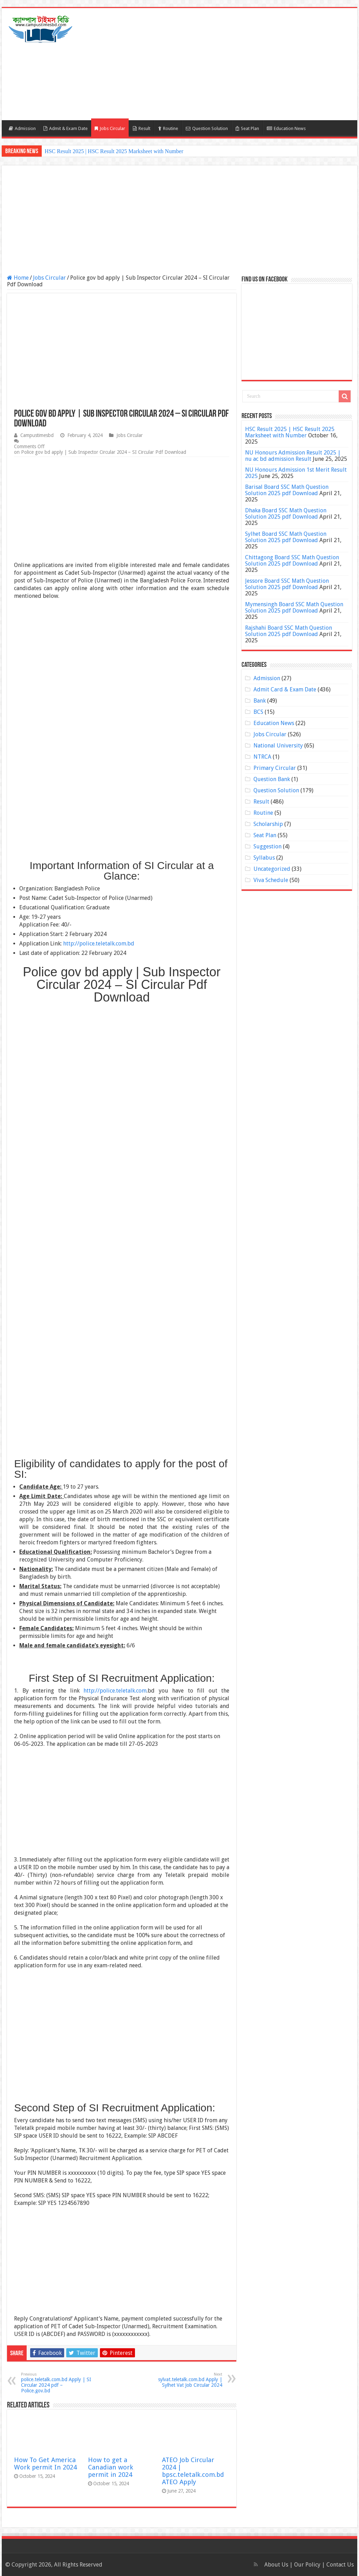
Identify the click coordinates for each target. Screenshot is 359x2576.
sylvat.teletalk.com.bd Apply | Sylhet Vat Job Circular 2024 (186, 2380)
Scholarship (268, 824)
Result (141, 128)
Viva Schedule (270, 880)
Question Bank (271, 779)
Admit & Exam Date (65, 128)
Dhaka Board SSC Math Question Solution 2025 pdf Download (285, 513)
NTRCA (262, 756)
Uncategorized (271, 869)
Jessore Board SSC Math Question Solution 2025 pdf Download (287, 584)
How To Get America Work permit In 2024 (45, 2463)
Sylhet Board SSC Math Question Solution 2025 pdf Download (285, 537)
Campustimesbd (37, 435)
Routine (168, 128)
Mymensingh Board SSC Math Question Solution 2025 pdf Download (294, 607)
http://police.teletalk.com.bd (98, 943)
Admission (22, 128)
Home (18, 277)
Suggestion (267, 846)
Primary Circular (274, 768)
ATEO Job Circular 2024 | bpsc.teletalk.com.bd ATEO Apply (193, 2471)
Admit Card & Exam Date (284, 689)
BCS (258, 712)
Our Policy (308, 2564)
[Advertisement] (224, 64)
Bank (259, 700)
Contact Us (340, 2564)
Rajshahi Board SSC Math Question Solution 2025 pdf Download (288, 630)
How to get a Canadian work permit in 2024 (110, 2467)
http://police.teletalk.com (115, 1690)
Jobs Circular (110, 128)
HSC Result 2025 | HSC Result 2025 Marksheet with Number (114, 151)
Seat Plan (247, 128)
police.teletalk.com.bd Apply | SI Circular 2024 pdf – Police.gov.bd (57, 2382)
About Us (276, 2564)
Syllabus (264, 857)
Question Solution (207, 128)
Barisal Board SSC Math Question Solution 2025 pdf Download (286, 490)
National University (278, 745)
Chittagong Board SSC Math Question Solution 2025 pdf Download (292, 560)
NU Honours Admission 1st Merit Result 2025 (296, 472)
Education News (286, 128)
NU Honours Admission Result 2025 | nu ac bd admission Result (293, 455)
